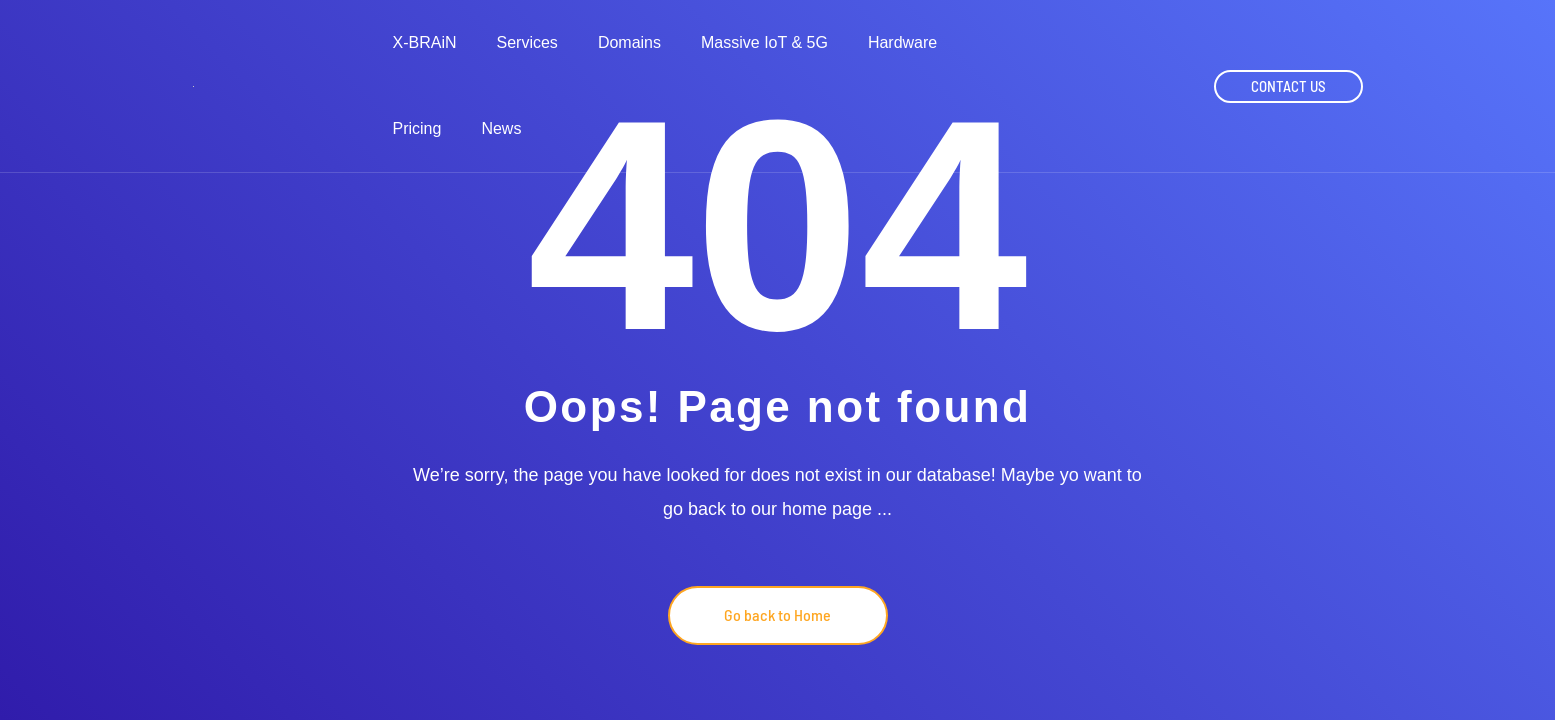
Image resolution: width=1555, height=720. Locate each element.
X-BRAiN (425, 43)
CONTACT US (1288, 86)
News (501, 129)
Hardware (902, 43)
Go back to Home (777, 614)
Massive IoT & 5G (764, 43)
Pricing (417, 129)
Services (527, 43)
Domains (629, 43)
